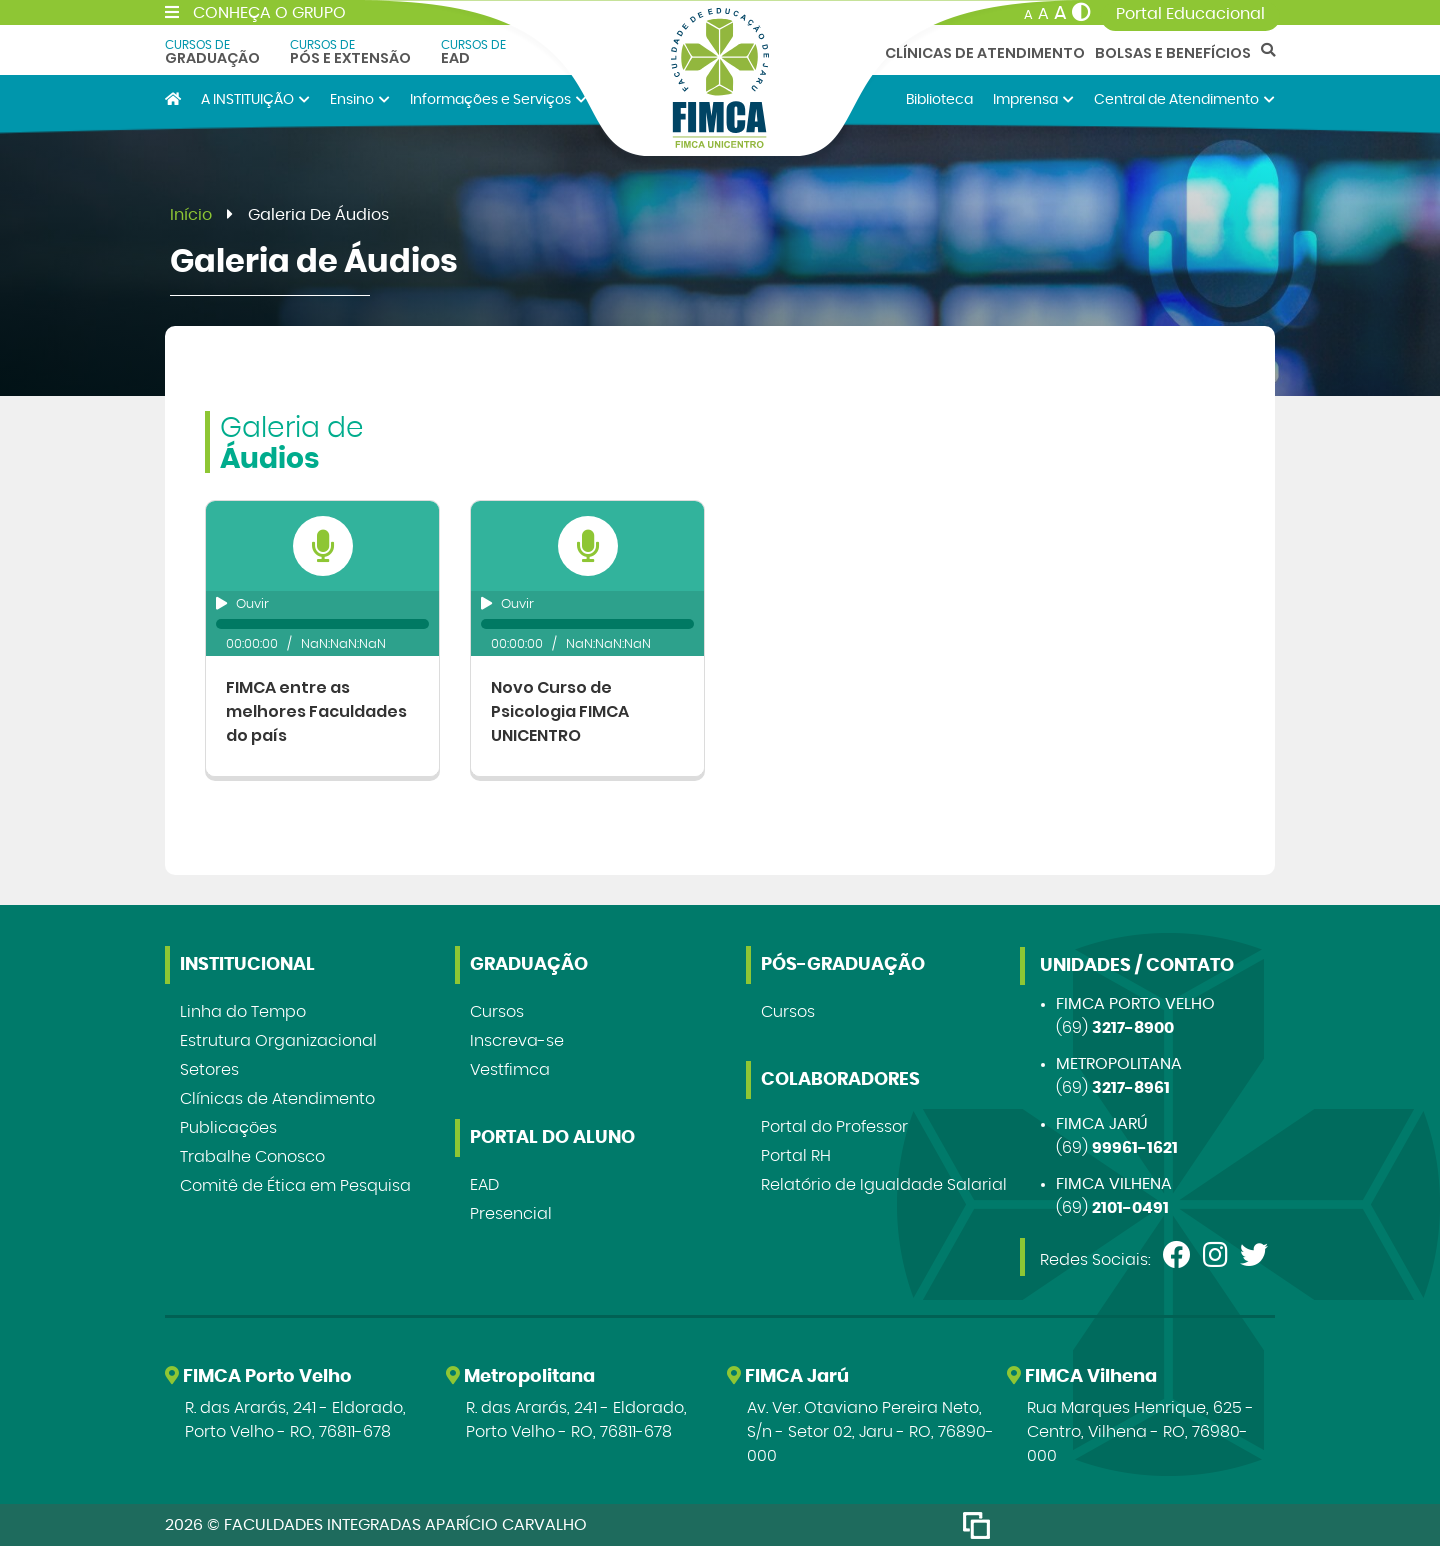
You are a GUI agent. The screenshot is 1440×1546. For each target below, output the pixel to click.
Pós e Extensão (350, 52)
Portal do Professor (834, 1127)
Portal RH (796, 1156)
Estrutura (278, 1041)
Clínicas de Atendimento (985, 53)
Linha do (243, 1012)
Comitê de (295, 1186)
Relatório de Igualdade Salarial (884, 1185)
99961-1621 (1135, 1148)
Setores (209, 1070)
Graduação (212, 52)
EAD (473, 52)
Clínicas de (277, 1099)
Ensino (360, 99)
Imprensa (1033, 99)
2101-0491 (1130, 1208)
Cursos (497, 1012)
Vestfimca (510, 1070)
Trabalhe (252, 1157)
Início (191, 215)
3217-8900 (1133, 1028)
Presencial (511, 1214)
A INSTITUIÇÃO (255, 99)
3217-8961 (1131, 1088)
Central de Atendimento (1184, 99)
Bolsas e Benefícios (1173, 53)
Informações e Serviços (498, 99)
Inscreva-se (517, 1041)
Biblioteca (939, 99)
